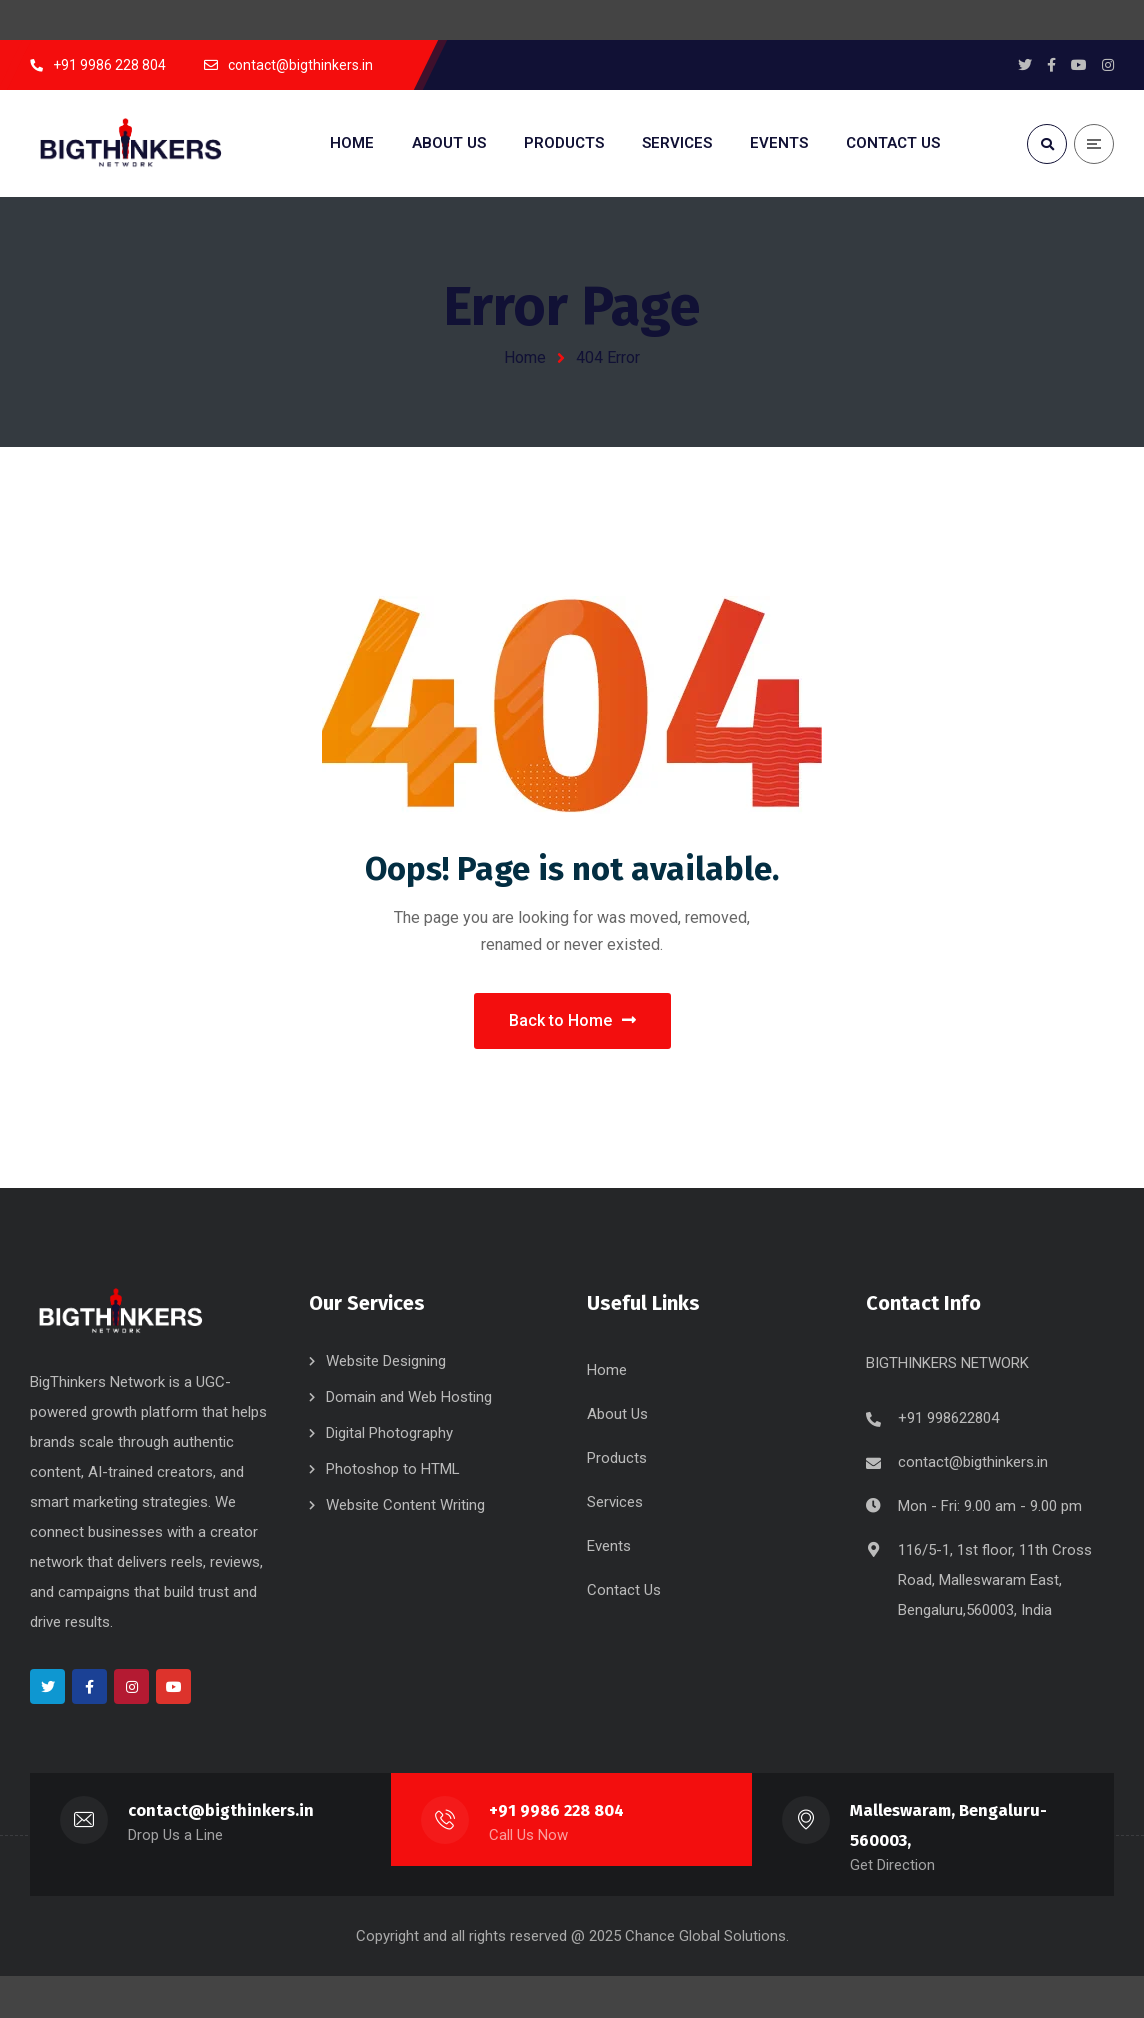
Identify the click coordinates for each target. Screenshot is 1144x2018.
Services (615, 1504)
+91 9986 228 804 (557, 1812)
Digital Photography (389, 1435)
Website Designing (386, 1363)
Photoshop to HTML (393, 1471)
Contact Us (624, 1592)
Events (609, 1548)
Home (525, 357)
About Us (617, 1416)
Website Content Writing (405, 1507)
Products (617, 1460)
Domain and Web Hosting (409, 1399)
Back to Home (572, 1021)
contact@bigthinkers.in (973, 1464)
